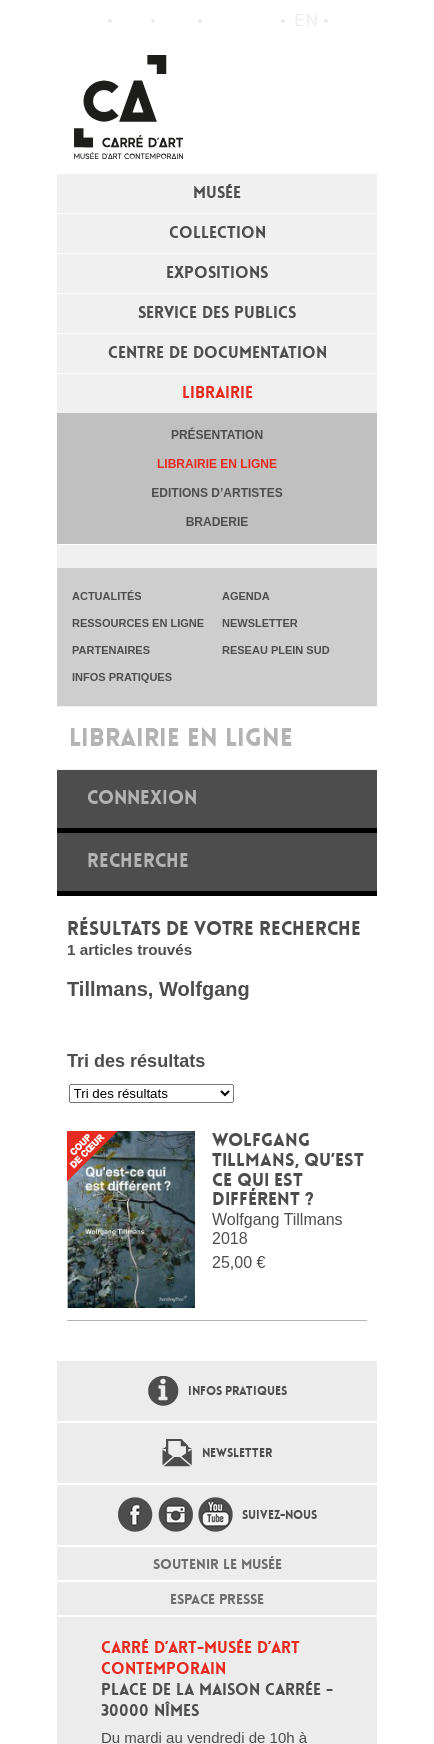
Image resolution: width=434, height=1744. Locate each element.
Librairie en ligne (217, 464)
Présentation (217, 435)
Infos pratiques (176, 21)
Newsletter (237, 1453)
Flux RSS (222, 21)
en (306, 20)
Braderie (217, 522)
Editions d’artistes (216, 493)
